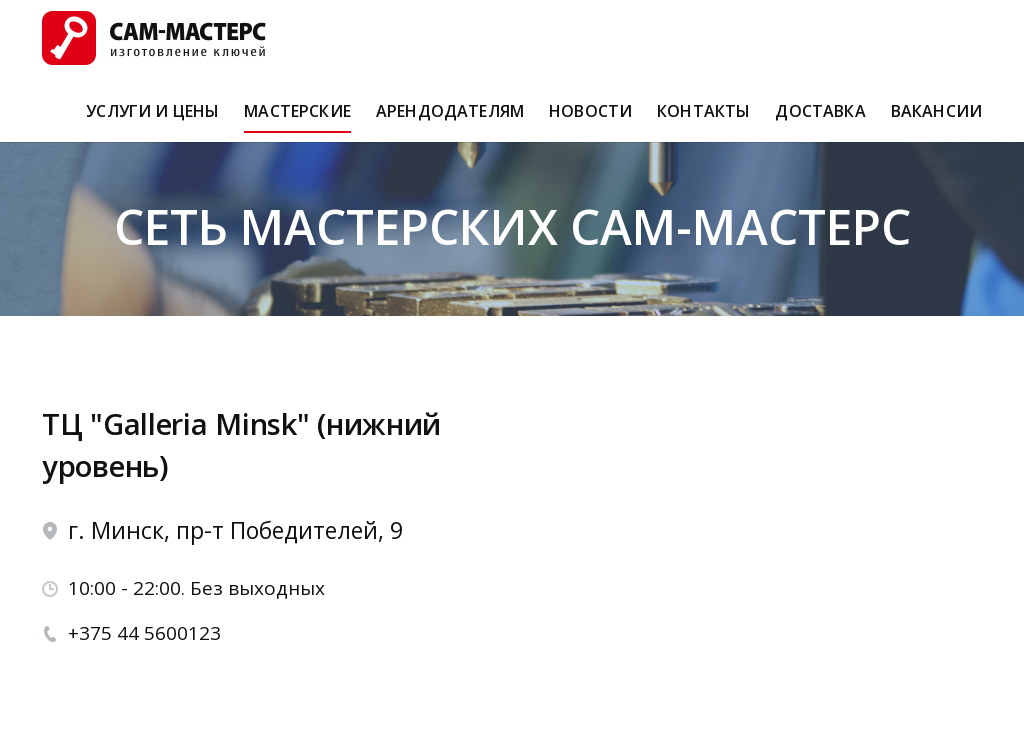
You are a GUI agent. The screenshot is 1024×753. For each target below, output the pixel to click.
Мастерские (297, 120)
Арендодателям (450, 120)
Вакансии (936, 120)
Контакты (703, 120)
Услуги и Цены (152, 120)
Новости (590, 120)
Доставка (820, 120)
